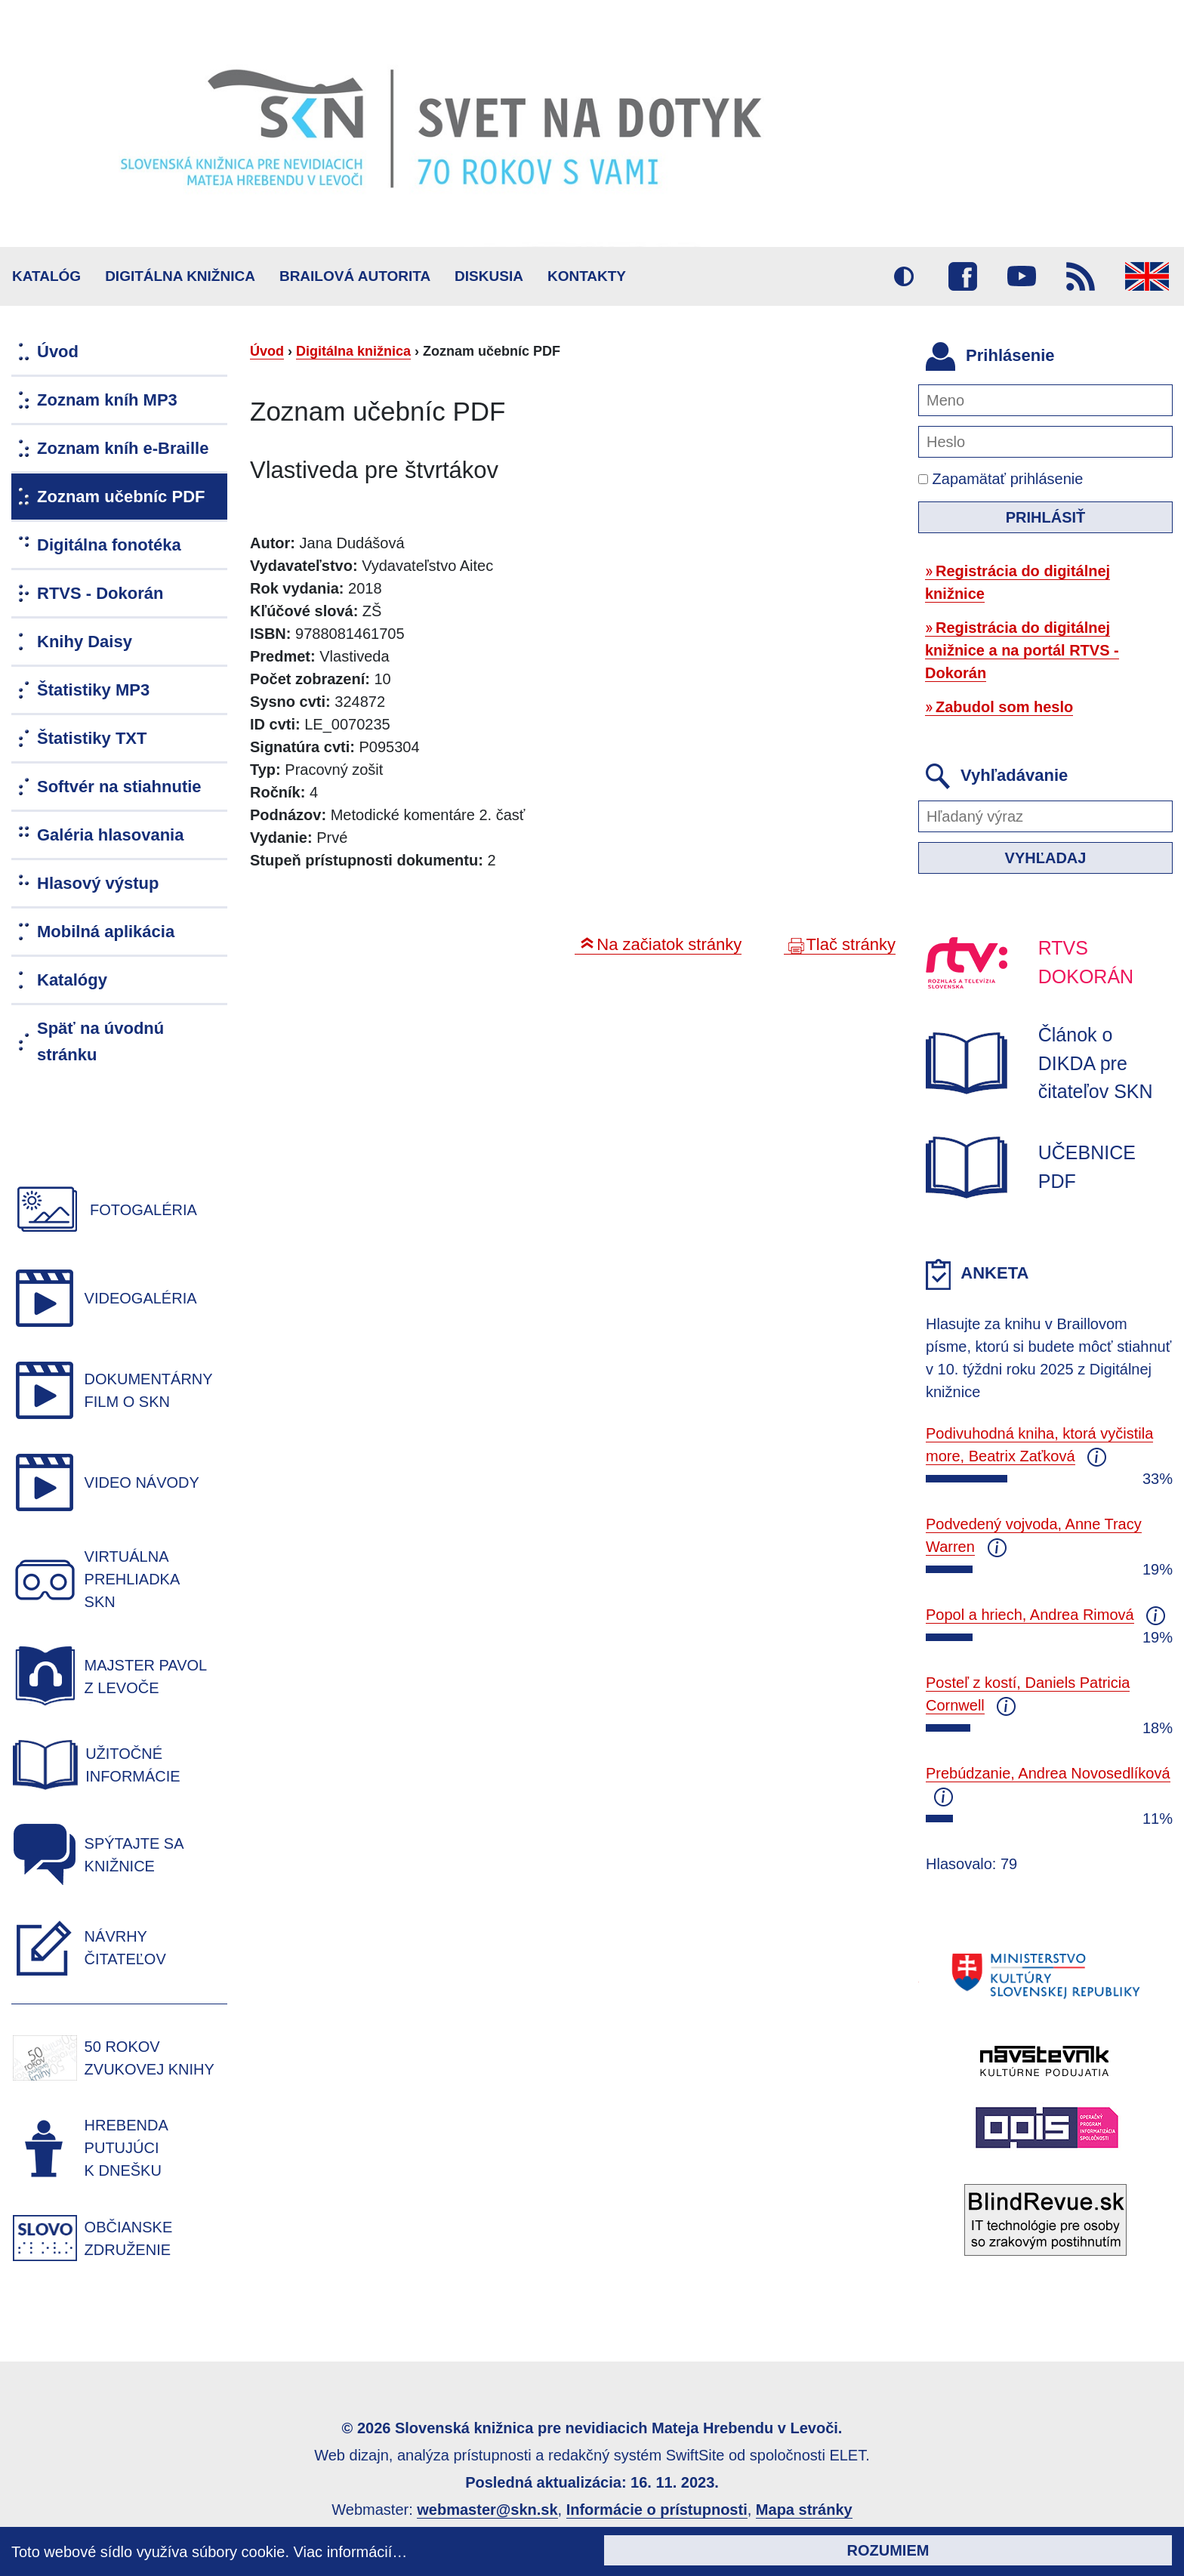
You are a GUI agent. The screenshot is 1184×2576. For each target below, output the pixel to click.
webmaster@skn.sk (487, 2509)
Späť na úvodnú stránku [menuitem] (100, 1041)
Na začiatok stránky (669, 944)
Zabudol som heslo (1004, 707)
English (1147, 276)
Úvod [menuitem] (58, 351)
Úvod (267, 351)
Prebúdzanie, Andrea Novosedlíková (1048, 1773)
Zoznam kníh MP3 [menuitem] (107, 399)
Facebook (962, 276)
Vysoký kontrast (903, 276)
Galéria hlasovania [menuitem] (110, 834)
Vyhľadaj (1046, 858)
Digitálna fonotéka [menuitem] (109, 544)
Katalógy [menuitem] (72, 979)
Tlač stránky (851, 944)
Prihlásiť (1046, 517)
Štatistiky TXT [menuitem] (91, 738)
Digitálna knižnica (180, 276)
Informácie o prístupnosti (657, 2509)
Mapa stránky (804, 2509)
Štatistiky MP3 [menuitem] (93, 689)
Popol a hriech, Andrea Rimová (1030, 1614)
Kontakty (586, 276)
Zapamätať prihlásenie (1000, 478)
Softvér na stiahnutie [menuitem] (119, 786)
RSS (1080, 276)
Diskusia (489, 276)
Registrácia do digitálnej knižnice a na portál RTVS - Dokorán (1022, 650)
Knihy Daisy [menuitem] (84, 641)
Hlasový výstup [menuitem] (98, 883)
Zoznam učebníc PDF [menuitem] (121, 496)
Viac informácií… (351, 2552)
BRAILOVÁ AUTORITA (354, 276)
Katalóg (46, 276)
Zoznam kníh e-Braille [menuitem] (122, 448)
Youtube (1021, 276)
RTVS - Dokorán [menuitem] (100, 593)
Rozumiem (888, 2550)
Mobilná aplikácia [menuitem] (105, 931)
